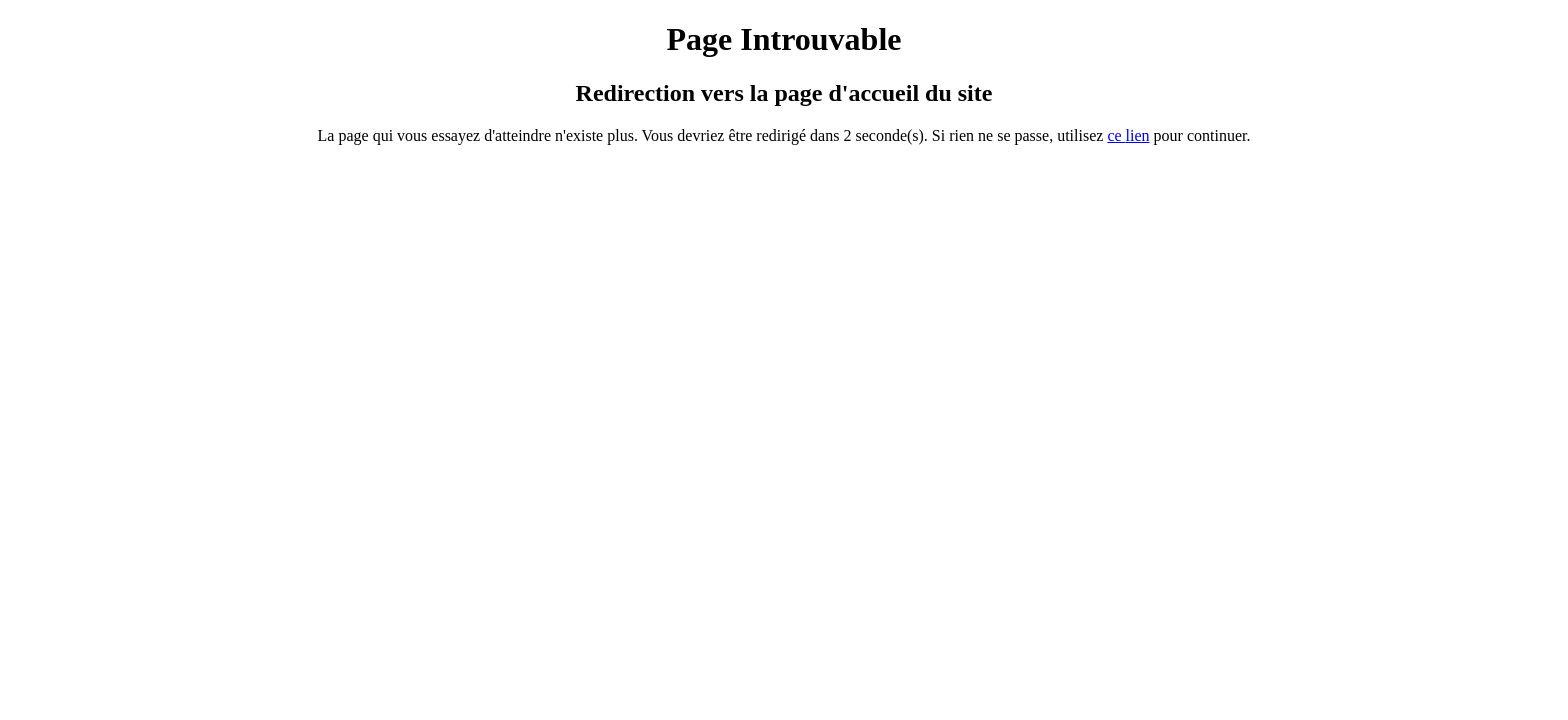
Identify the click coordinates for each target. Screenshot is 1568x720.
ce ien (1128, 135)
